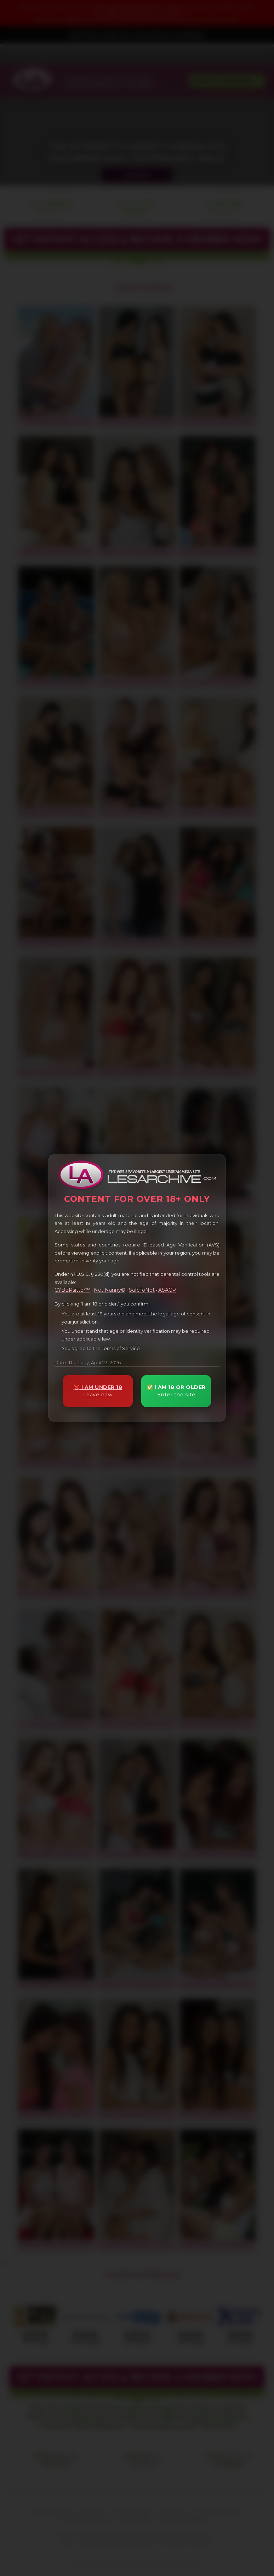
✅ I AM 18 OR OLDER (176, 1391)
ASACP (167, 1290)
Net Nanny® (109, 1290)
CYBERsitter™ (72, 1290)
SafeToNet (142, 1290)
